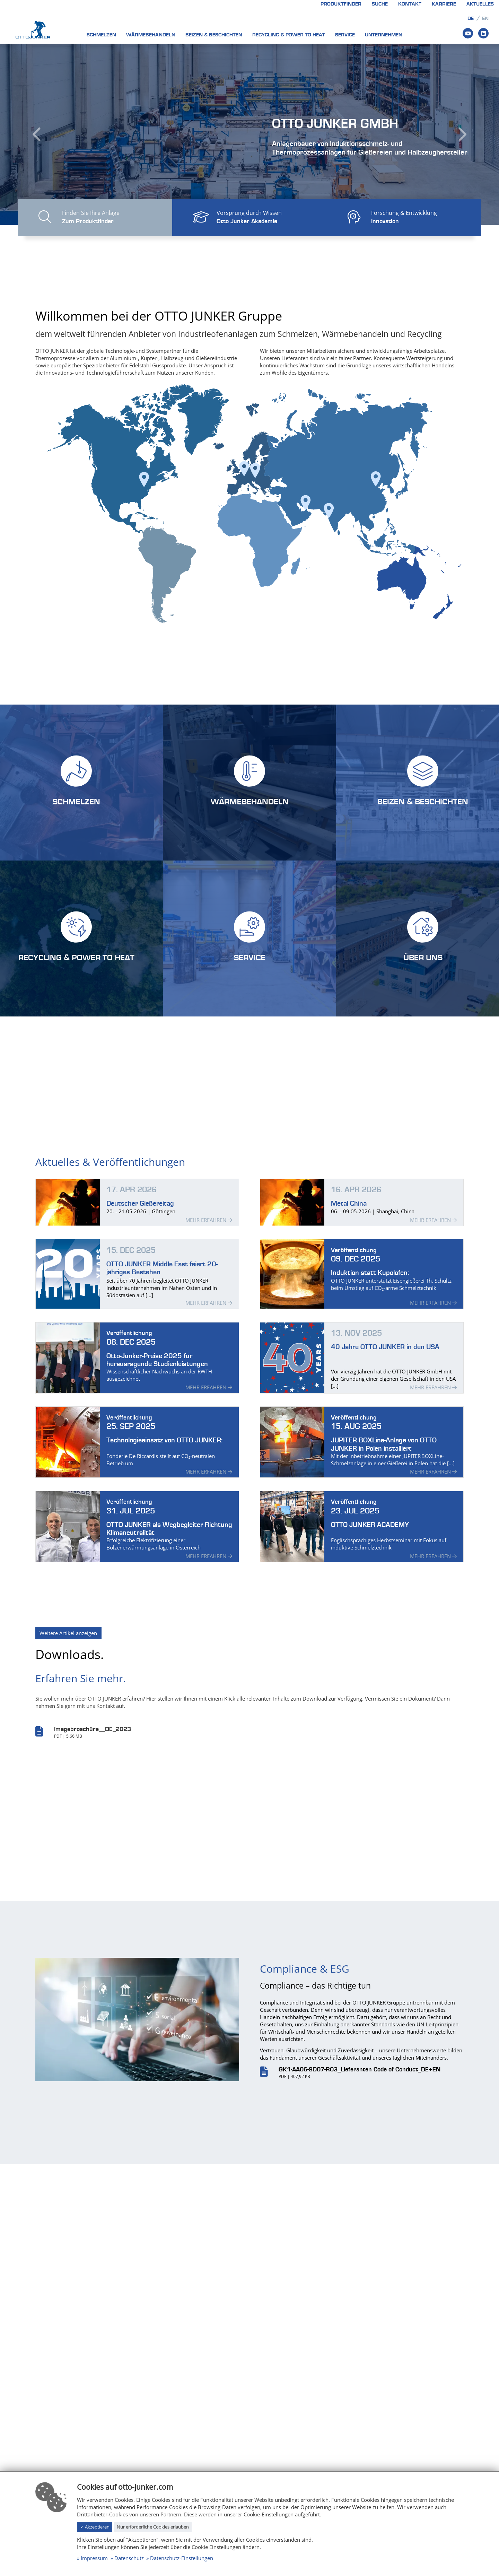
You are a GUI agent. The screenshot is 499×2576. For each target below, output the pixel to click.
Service (345, 35)
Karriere (444, 4)
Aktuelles (480, 4)
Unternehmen (383, 35)
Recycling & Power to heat (288, 35)
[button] (37, 134)
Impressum (94, 2558)
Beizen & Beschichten (213, 35)
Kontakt (409, 4)
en (485, 18)
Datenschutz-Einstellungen (181, 2558)
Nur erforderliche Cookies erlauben (153, 2527)
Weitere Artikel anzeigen (68, 1656)
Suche (380, 4)
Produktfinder (341, 4)
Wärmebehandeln (150, 35)
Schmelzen (101, 35)
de (470, 18)
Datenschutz (129, 2558)
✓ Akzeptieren (95, 2527)
